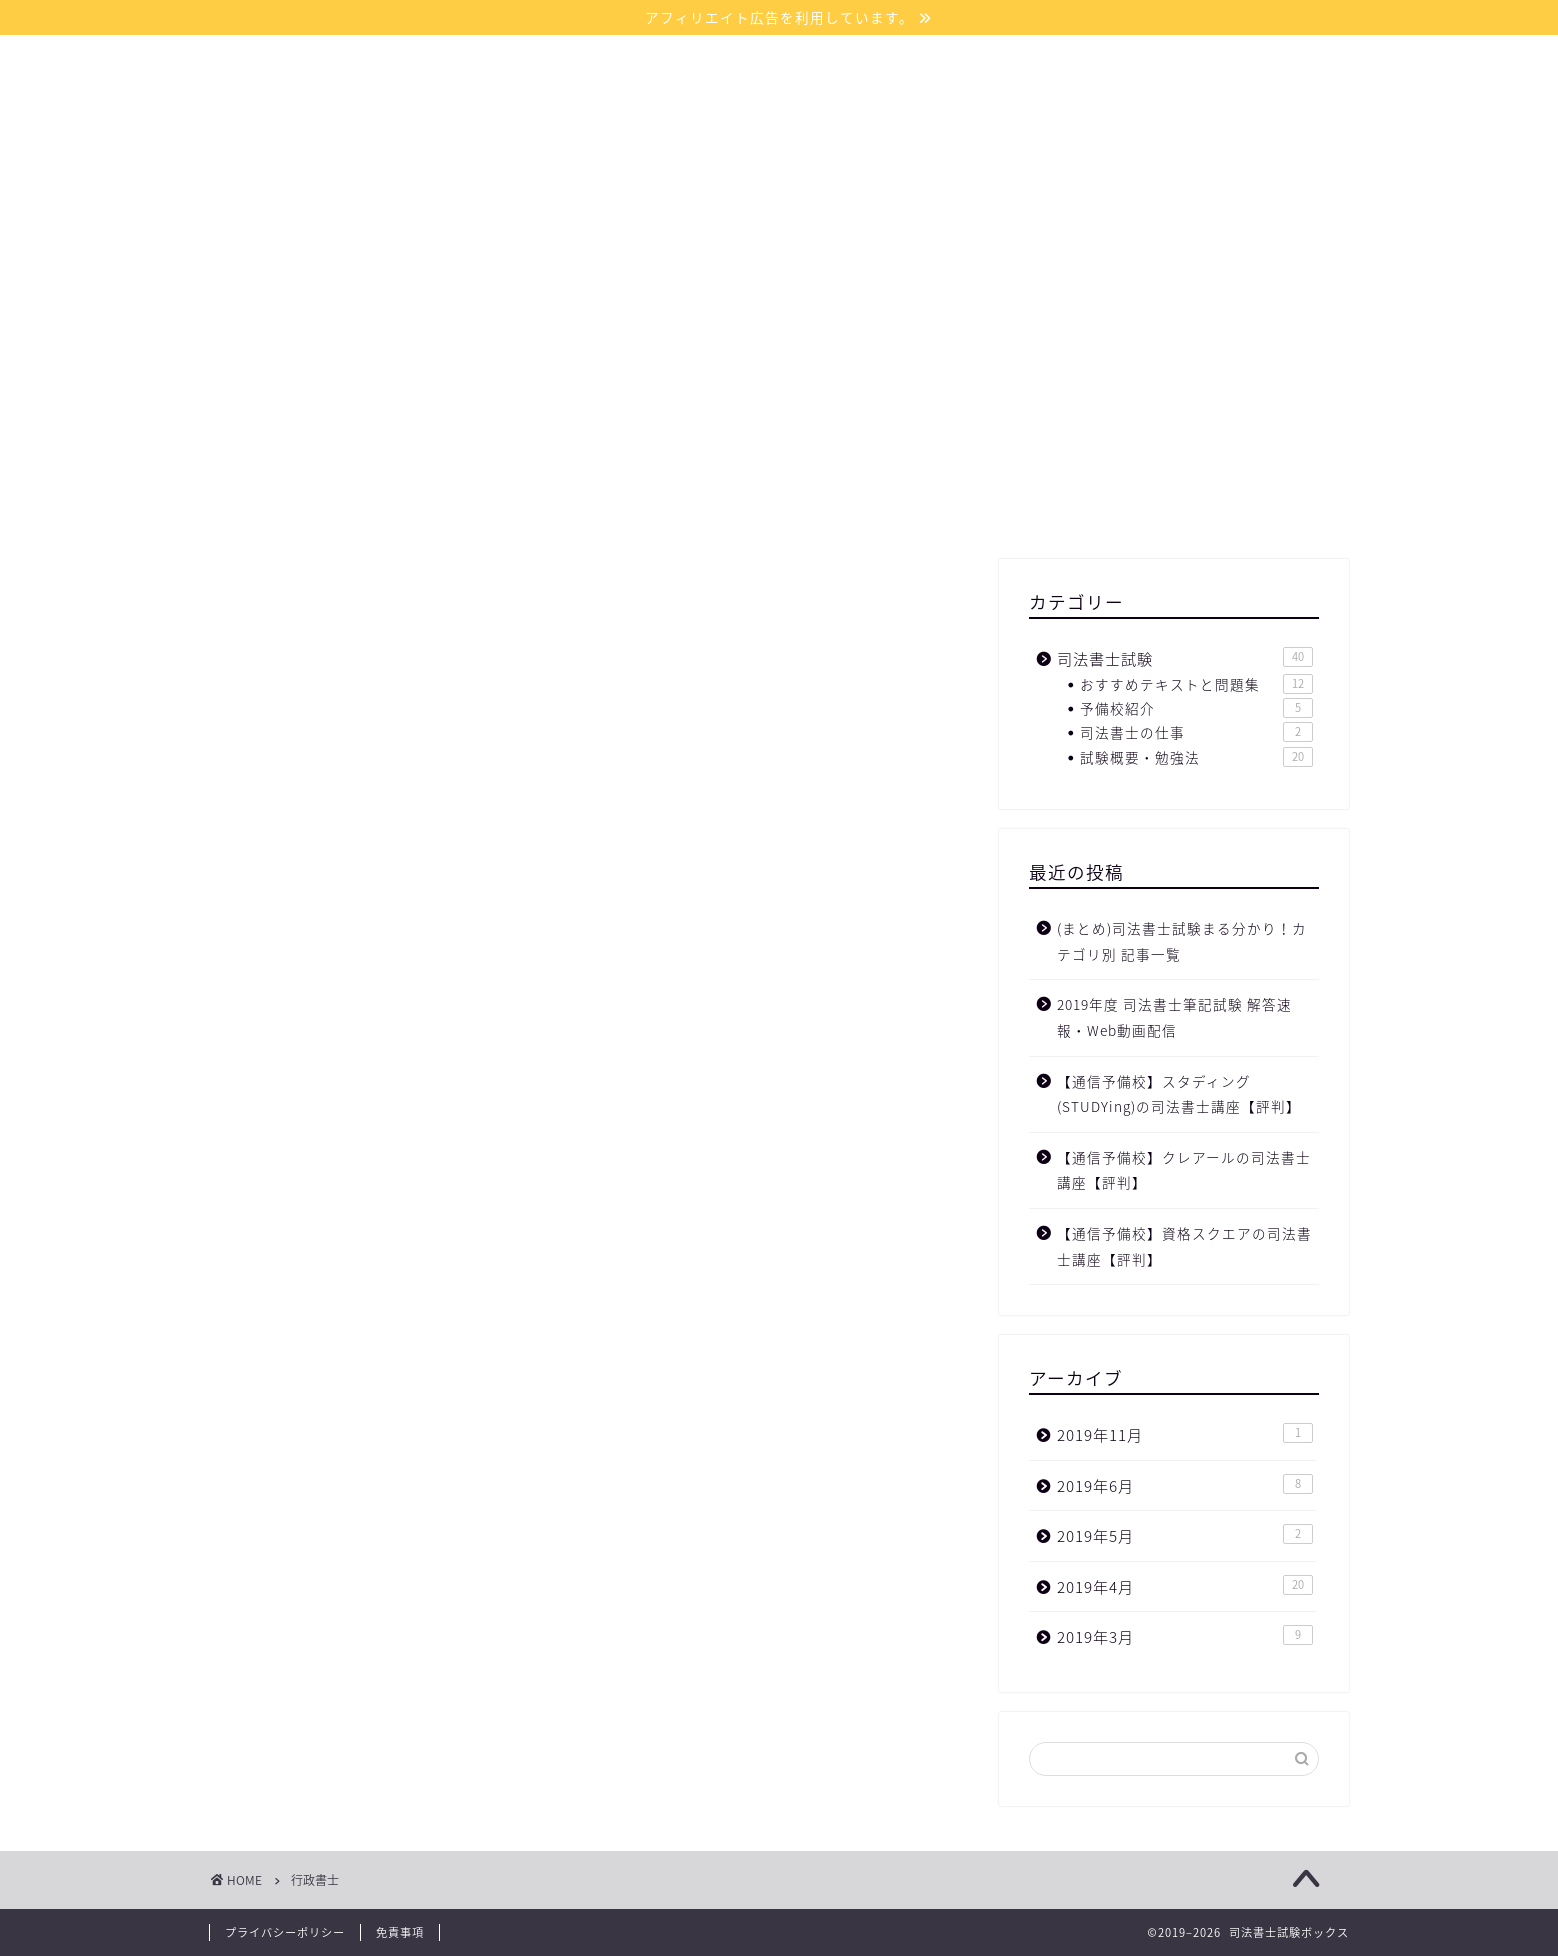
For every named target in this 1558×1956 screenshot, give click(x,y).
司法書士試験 (1185, 658)
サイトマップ (757, 207)
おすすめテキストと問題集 (1196, 684)
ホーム (639, 207)
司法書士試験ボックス (779, 110)
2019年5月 (1185, 1535)
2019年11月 (1185, 1434)
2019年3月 (1185, 1636)
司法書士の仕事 (1196, 732)
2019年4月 (1185, 1586)
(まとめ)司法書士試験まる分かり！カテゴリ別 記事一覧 (1182, 941)
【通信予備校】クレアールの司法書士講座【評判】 (1184, 1170)
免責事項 (400, 1932)
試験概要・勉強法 (1196, 757)
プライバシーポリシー (285, 1932)
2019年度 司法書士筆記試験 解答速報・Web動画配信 (1174, 1017)
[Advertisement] (1174, 399)
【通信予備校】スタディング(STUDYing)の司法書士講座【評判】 (1179, 1094)
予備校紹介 (1196, 708)
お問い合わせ (897, 207)
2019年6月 (1185, 1485)
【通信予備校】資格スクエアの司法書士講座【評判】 (1184, 1246)
